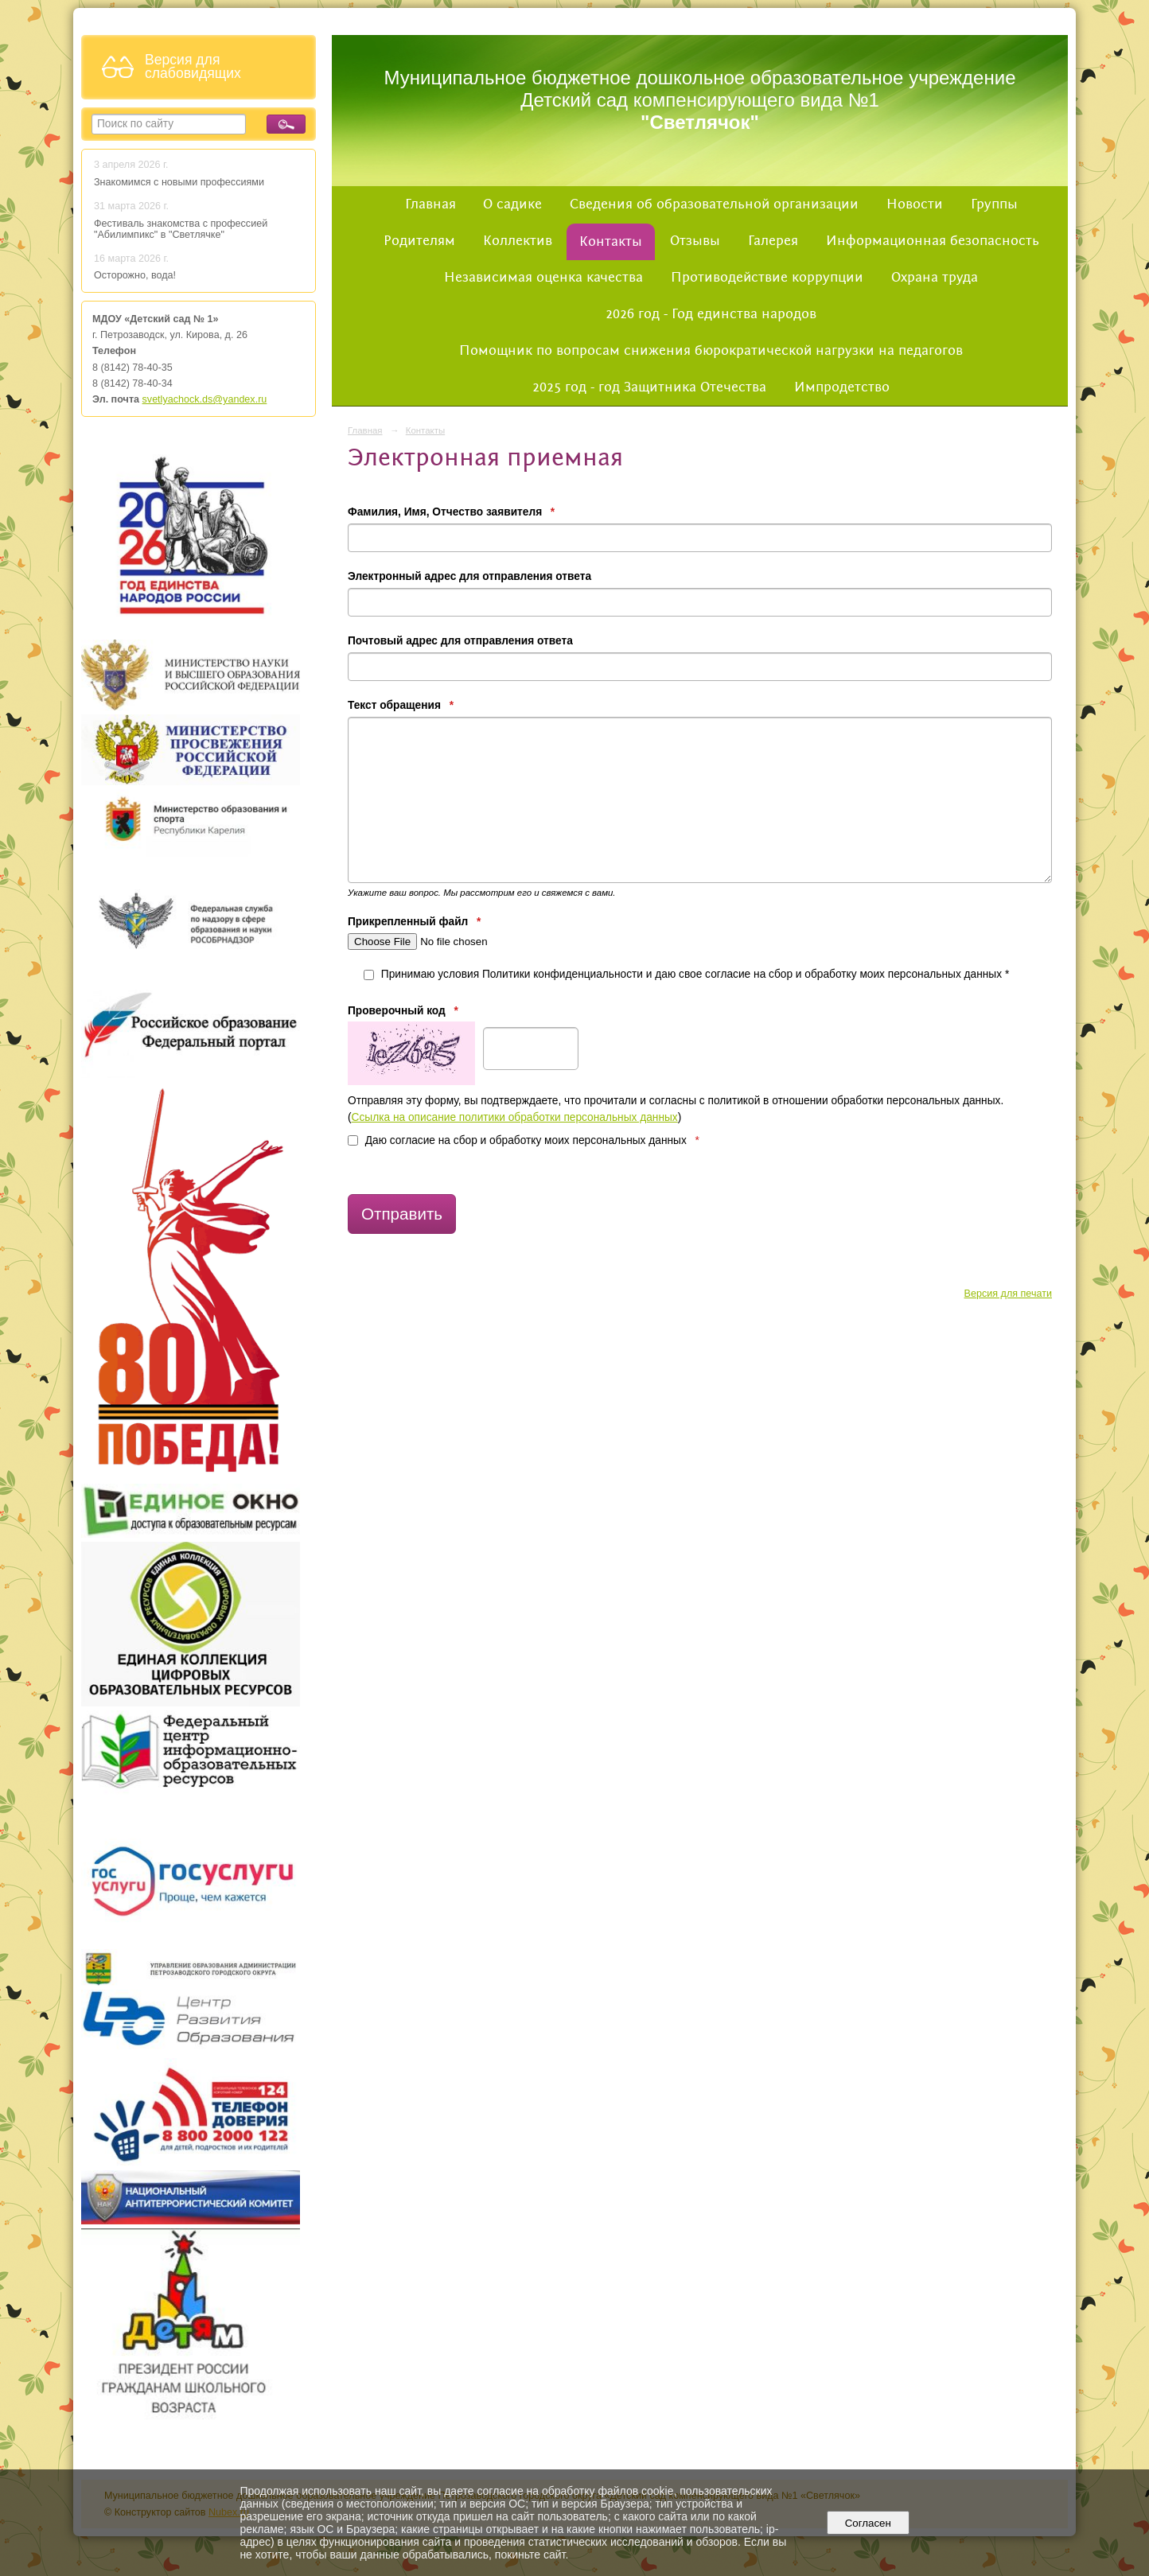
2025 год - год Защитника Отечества (649, 387)
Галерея (773, 241)
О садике (512, 204)
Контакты (610, 242)
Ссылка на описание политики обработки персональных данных (515, 1117)
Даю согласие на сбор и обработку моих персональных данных (523, 1140)
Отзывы (695, 241)
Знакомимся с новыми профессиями (180, 182)
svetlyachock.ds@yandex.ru (204, 399)
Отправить (401, 1213)
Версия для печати (1008, 1293)
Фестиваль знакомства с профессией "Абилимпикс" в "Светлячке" (180, 229)
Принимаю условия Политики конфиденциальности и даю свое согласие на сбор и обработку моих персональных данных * (686, 974)
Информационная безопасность (932, 241)
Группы (994, 204)
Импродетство (842, 387)
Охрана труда (934, 277)
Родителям (419, 241)
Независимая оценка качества (543, 277)
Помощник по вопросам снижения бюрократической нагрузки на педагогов (711, 351)
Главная (430, 204)
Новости (914, 204)
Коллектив (517, 241)
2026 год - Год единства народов (711, 314)
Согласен (868, 2523)
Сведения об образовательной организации (714, 204)
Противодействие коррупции (767, 277)
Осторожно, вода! (135, 275)
